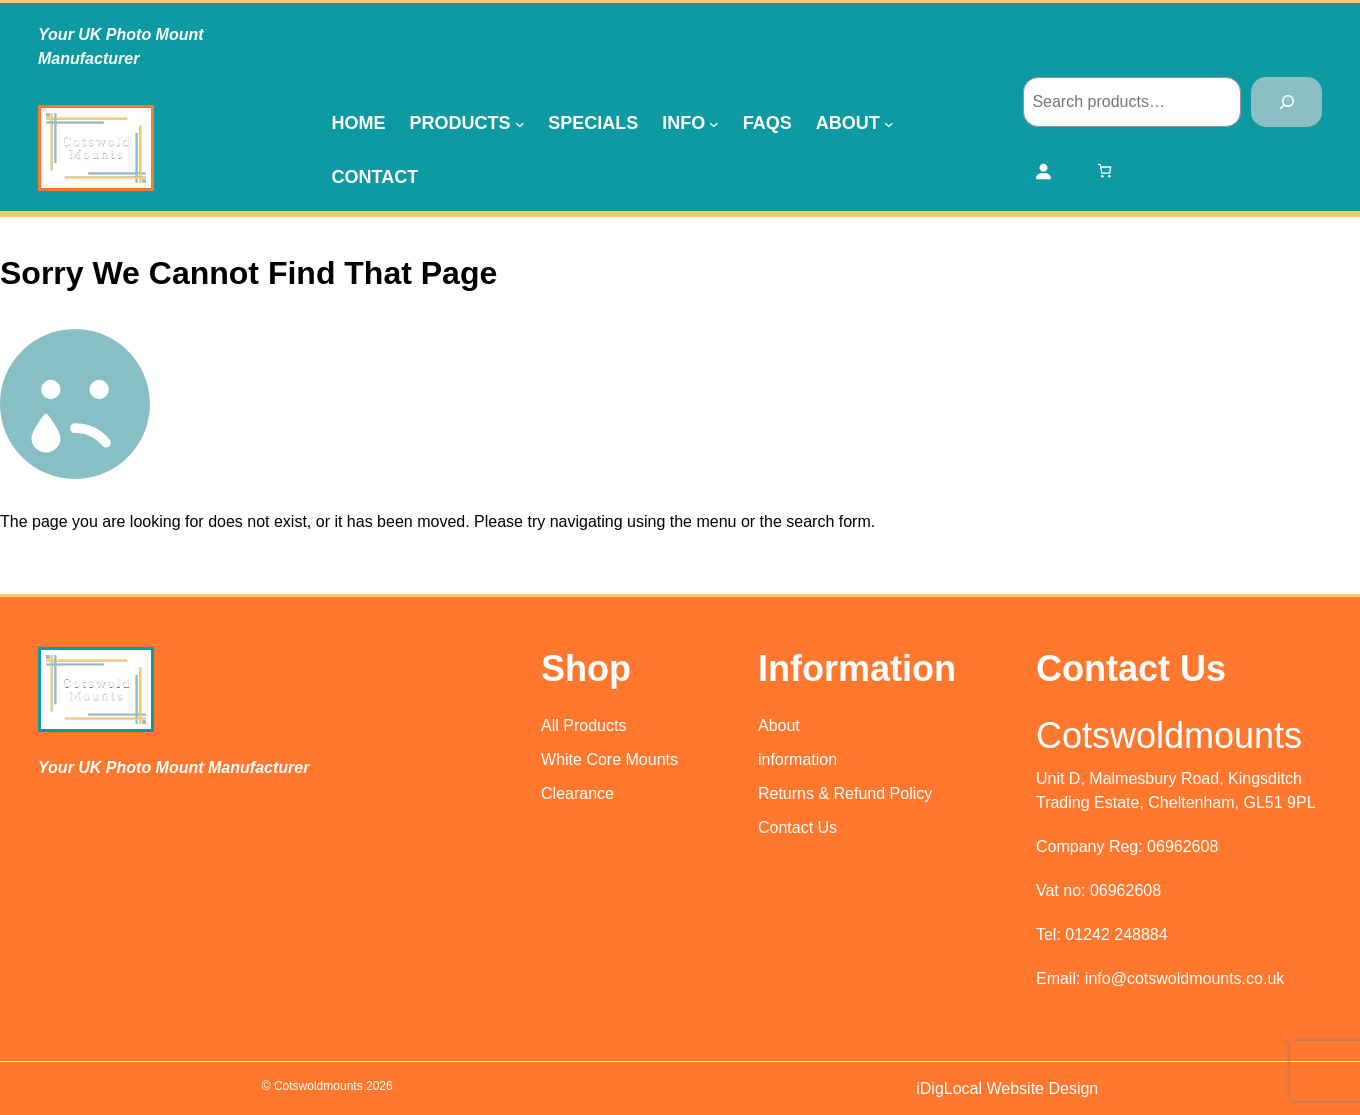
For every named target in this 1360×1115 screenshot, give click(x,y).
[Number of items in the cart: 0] (1104, 170)
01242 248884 (1116, 934)
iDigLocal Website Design (1007, 1088)
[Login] (1043, 171)
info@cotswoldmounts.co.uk (1184, 978)
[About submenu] (889, 123)
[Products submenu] (520, 123)
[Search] (1286, 101)
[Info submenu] (714, 123)
